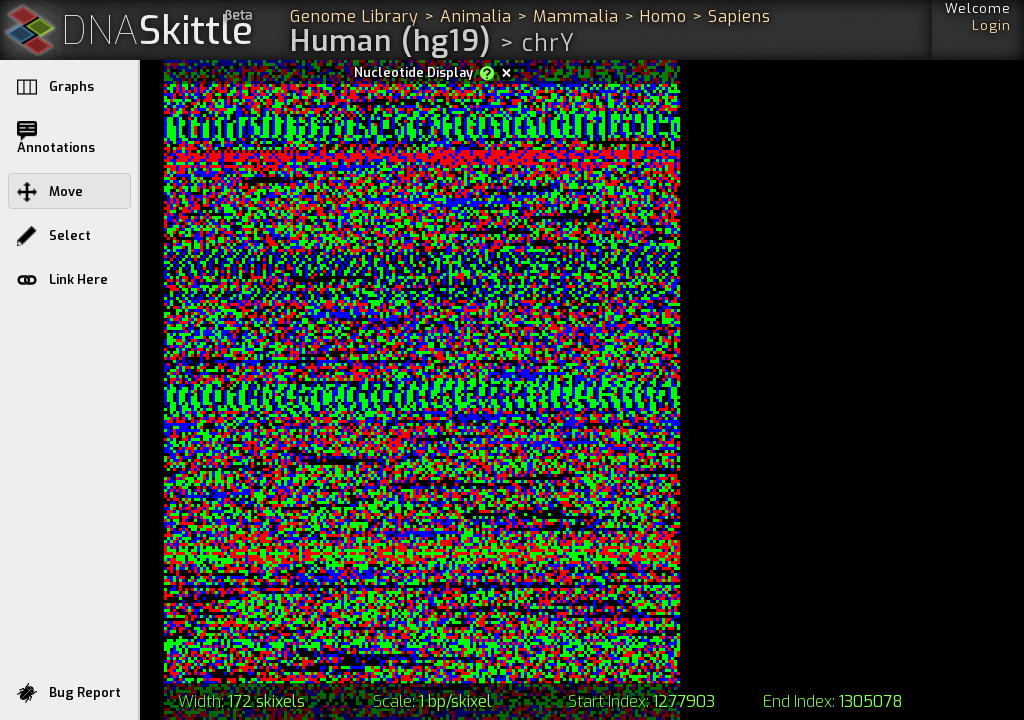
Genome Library (354, 16)
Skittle (157, 31)
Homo (663, 16)
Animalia (476, 16)
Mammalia (576, 16)
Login (991, 25)
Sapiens (739, 16)
